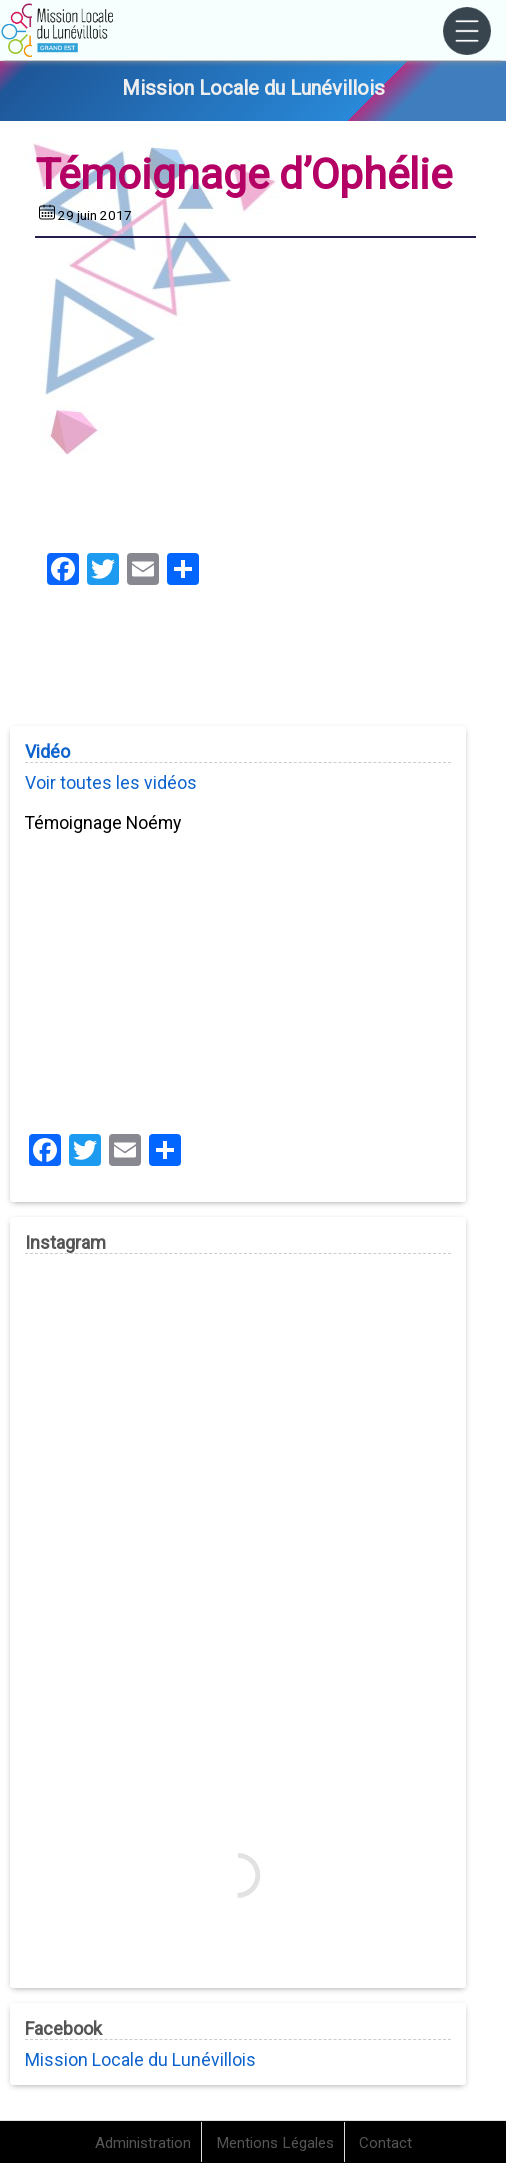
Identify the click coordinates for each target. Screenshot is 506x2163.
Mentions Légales (275, 2143)
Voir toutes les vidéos (111, 783)
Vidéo (47, 752)
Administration (143, 2143)
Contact (385, 2143)
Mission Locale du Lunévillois (140, 2060)
